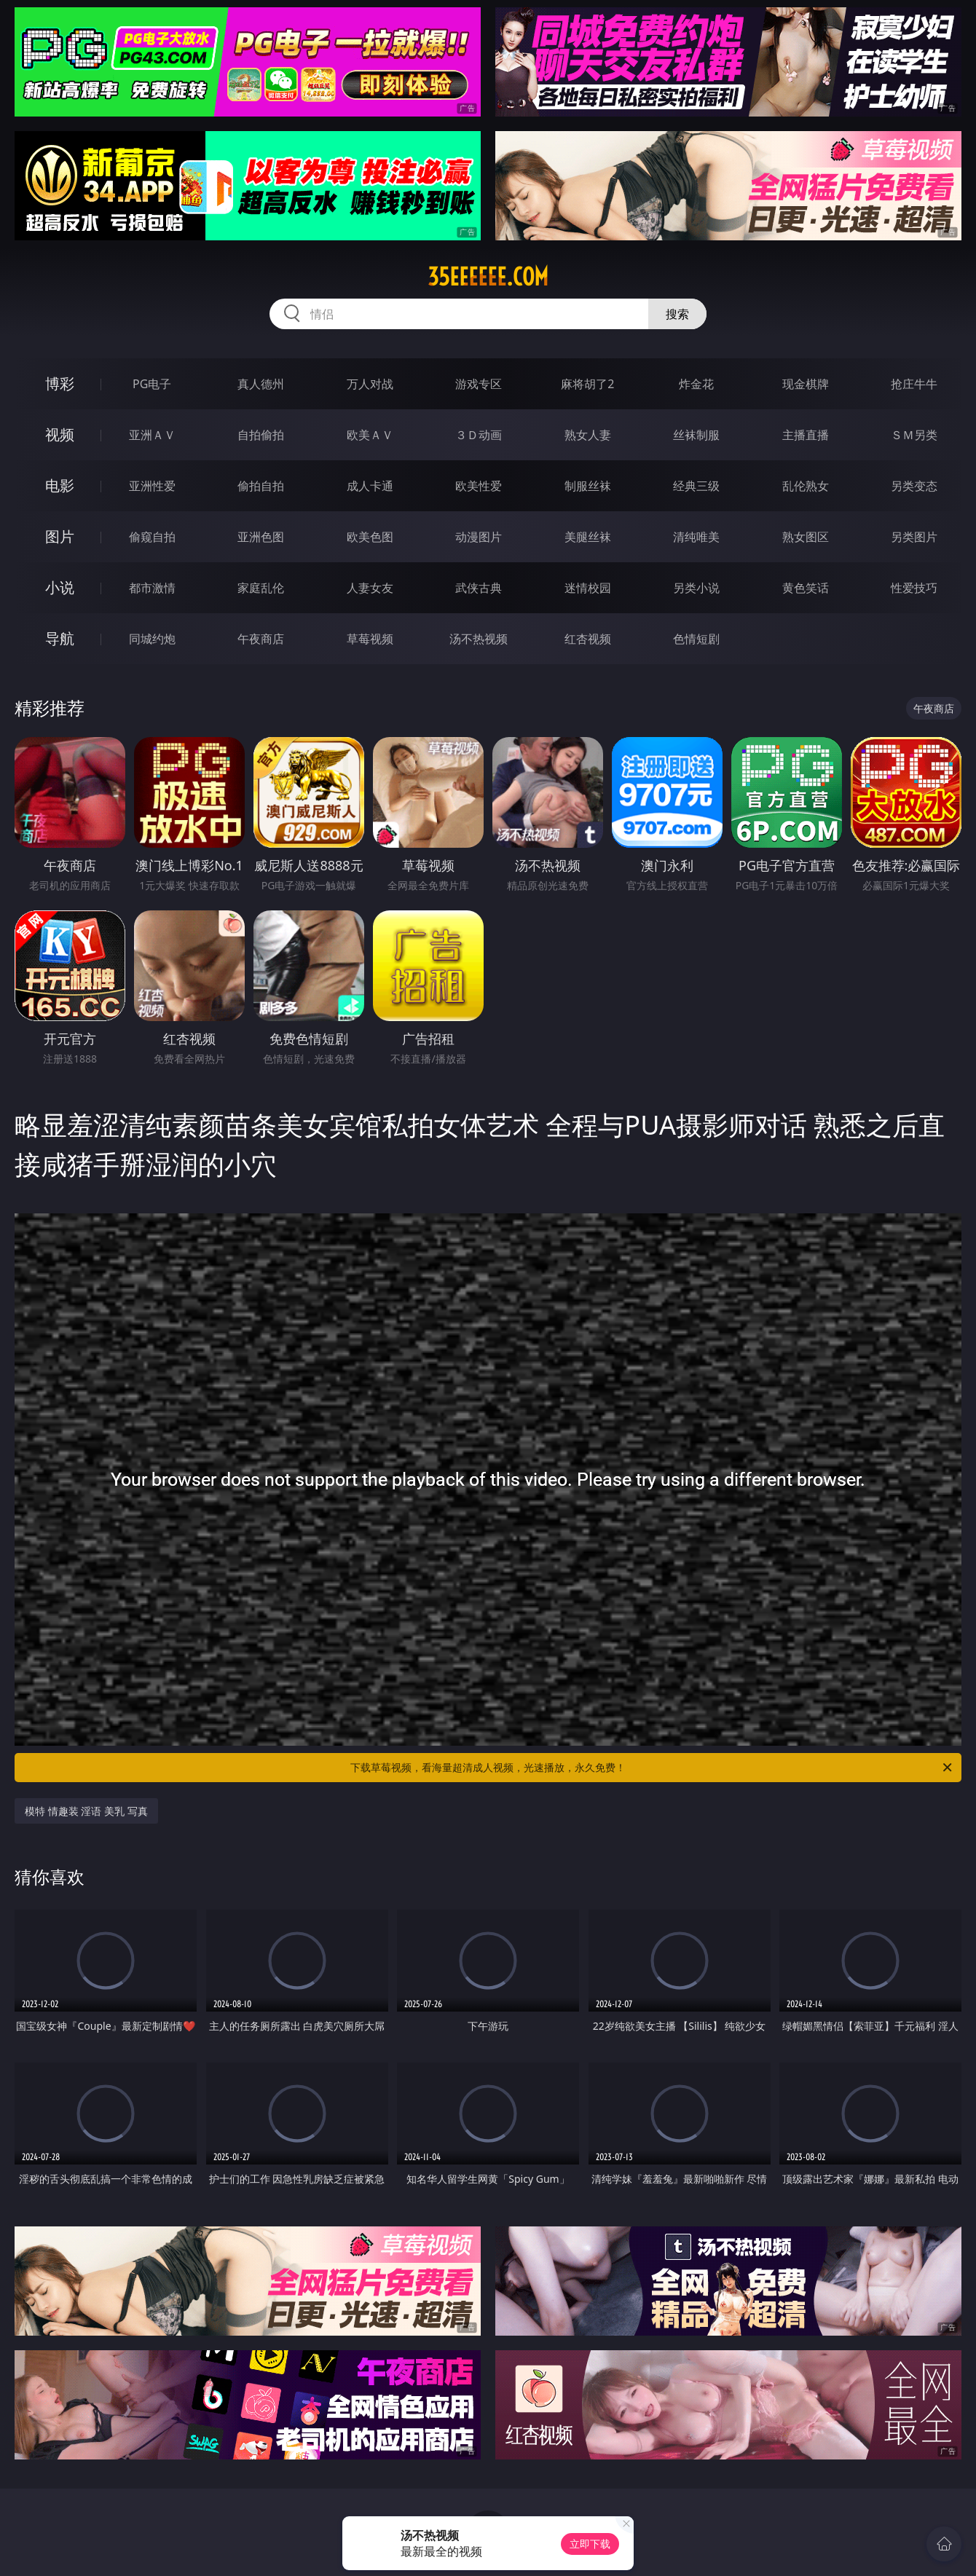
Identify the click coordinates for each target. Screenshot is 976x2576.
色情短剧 (696, 639)
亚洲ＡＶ (152, 435)
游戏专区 (478, 384)
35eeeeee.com (488, 276)
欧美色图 (370, 537)
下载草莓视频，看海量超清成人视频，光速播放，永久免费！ (652, 1767)
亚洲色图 (260, 537)
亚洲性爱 (152, 486)
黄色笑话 (805, 588)
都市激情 (152, 588)
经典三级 (696, 486)
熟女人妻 (587, 435)
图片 (59, 536)
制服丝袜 (587, 486)
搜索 (677, 314)
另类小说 (696, 588)
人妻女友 (370, 588)
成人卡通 (370, 486)
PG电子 (152, 384)
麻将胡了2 (587, 384)
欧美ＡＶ (370, 435)
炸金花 (696, 384)
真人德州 (260, 384)
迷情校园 (587, 588)
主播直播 (805, 435)
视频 (59, 434)
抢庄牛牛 (914, 384)
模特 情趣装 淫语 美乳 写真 (86, 1811)
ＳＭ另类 (914, 435)
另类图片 (914, 537)
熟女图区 (805, 537)
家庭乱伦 (260, 588)
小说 (59, 587)
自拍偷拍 (260, 435)
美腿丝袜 (587, 537)
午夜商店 (260, 639)
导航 (59, 638)
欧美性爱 (478, 486)
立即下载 (590, 2544)
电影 (59, 485)
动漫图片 (478, 537)
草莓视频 (370, 639)
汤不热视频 (478, 639)
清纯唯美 (696, 537)
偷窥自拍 (152, 537)
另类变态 (914, 486)
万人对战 (370, 384)
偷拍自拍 (260, 486)
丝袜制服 (696, 435)
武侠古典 (478, 588)
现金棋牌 (805, 384)
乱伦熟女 (805, 486)
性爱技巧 (914, 588)
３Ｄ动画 (478, 435)
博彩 (59, 383)
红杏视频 (587, 639)
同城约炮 (152, 639)
